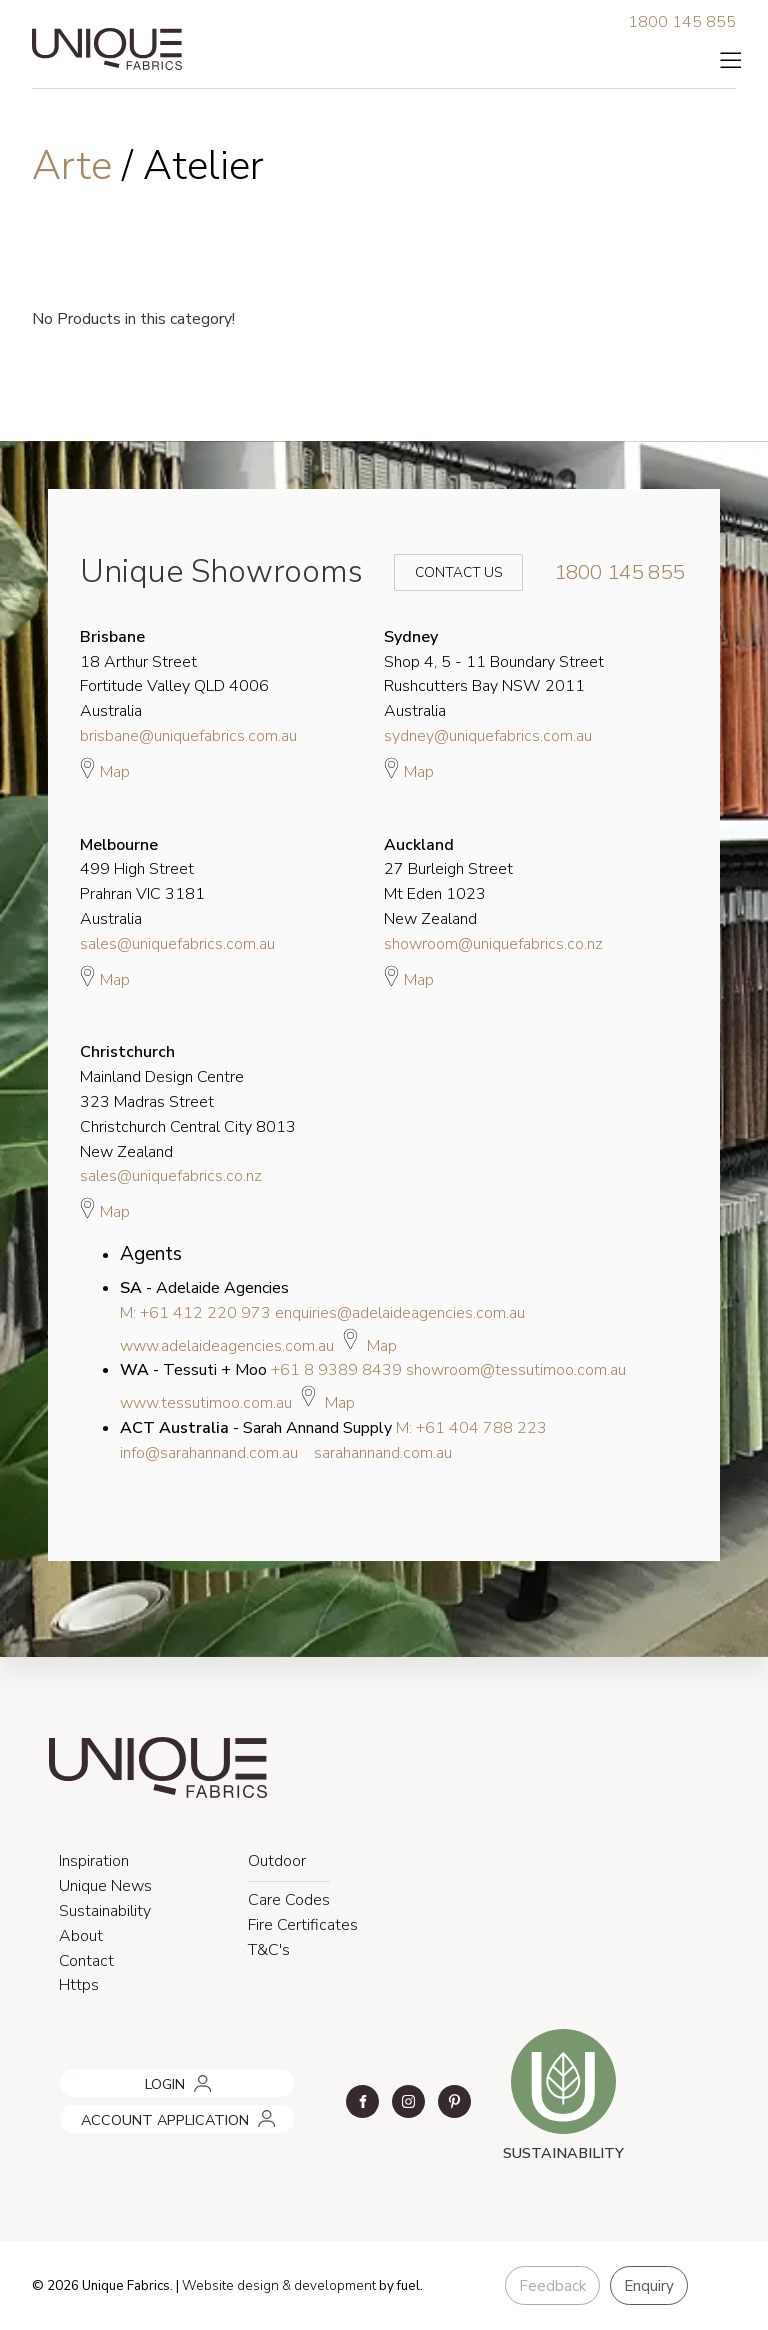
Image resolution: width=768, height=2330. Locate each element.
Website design (230, 2286)
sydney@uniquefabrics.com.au (488, 736)
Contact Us (445, 572)
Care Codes (289, 1900)
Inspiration (94, 1861)
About (81, 1936)
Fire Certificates (303, 1925)
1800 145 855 (682, 22)
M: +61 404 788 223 (471, 1428)
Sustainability (105, 1911)
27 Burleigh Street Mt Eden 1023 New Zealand (448, 882)
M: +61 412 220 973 (195, 1313)
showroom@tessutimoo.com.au (516, 1370)
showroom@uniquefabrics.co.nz (493, 944)
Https (79, 1985)
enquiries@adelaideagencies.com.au (400, 1313)
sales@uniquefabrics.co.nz (171, 1176)
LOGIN (76, 2076)
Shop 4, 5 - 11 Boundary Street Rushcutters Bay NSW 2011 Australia (494, 674)
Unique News (105, 1886)
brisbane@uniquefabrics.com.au (188, 736)
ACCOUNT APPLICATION (137, 2112)
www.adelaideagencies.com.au (227, 1346)
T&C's (269, 1950)
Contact (86, 1961)
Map (105, 769)
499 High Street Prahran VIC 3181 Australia (142, 882)
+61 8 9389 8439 (336, 1370)
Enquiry (649, 2286)
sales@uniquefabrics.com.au (177, 944)
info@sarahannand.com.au (209, 1453)
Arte (77, 166)
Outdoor (277, 1861)
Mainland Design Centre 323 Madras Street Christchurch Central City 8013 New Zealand (188, 1101)
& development (329, 2286)
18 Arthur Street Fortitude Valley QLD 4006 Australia (174, 674)
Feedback (552, 2286)
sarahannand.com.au (383, 1453)
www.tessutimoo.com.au (206, 1403)
